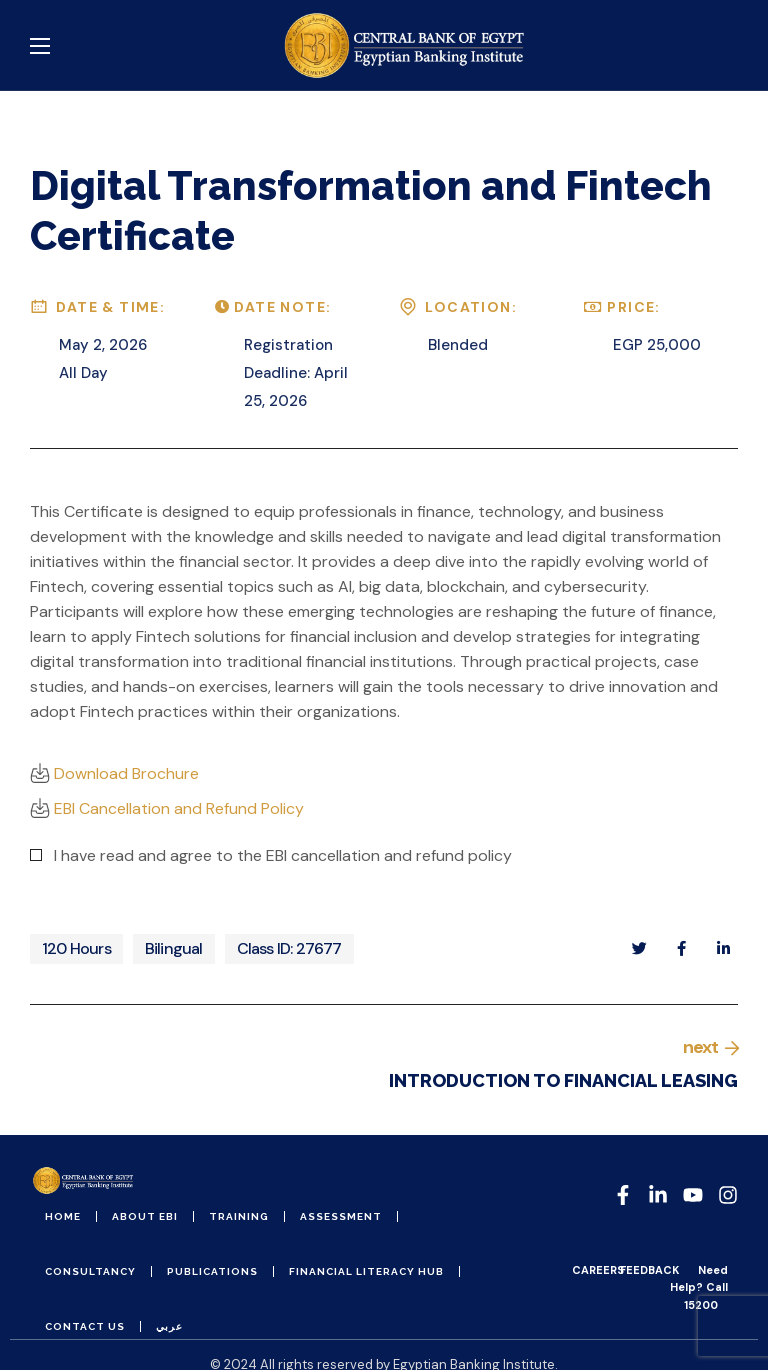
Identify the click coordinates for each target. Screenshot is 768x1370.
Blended (458, 345)
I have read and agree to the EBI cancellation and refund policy (283, 855)
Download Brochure (114, 773)
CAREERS (598, 1270)
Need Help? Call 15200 (699, 1287)
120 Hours (76, 948)
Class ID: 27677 (289, 948)
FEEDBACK (649, 1270)
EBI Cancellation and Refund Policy (167, 808)
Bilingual (174, 948)
